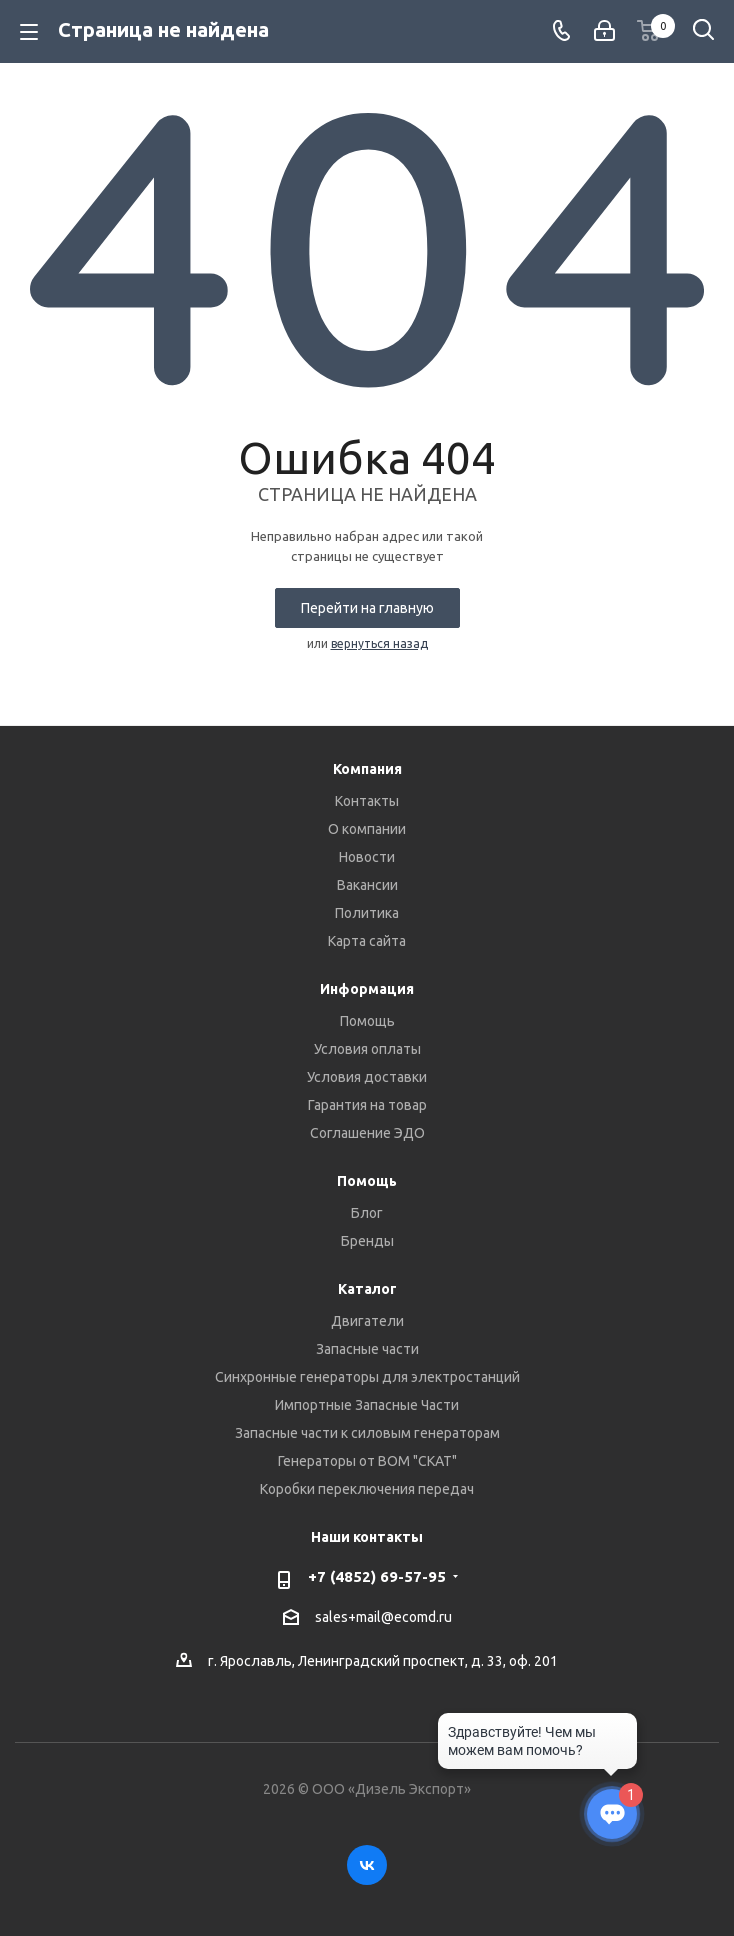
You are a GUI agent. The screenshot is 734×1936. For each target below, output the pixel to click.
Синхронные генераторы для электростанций (367, 1377)
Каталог (367, 1289)
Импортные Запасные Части (367, 1405)
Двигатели (367, 1321)
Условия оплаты (367, 1049)
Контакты (367, 801)
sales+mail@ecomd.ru (383, 1617)
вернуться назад (379, 643)
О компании (367, 829)
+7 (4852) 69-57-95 (377, 1576)
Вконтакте (367, 1865)
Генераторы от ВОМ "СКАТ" (367, 1461)
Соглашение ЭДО (367, 1133)
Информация (367, 989)
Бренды (367, 1241)
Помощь (367, 1021)
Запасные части (367, 1349)
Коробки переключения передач (367, 1489)
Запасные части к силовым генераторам (367, 1433)
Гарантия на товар (367, 1105)
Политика (367, 913)
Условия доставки (367, 1077)
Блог (367, 1213)
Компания (367, 769)
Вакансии (367, 885)
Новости (367, 857)
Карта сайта (367, 941)
